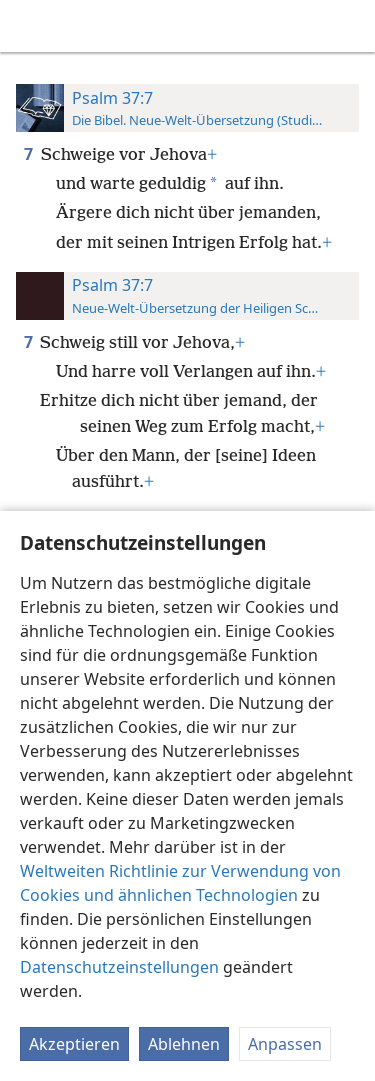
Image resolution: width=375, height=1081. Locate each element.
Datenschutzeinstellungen (119, 967)
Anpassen (285, 1044)
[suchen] (350, 26)
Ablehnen (184, 1044)
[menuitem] (30, 26)
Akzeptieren (74, 1044)
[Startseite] (30, 26)
